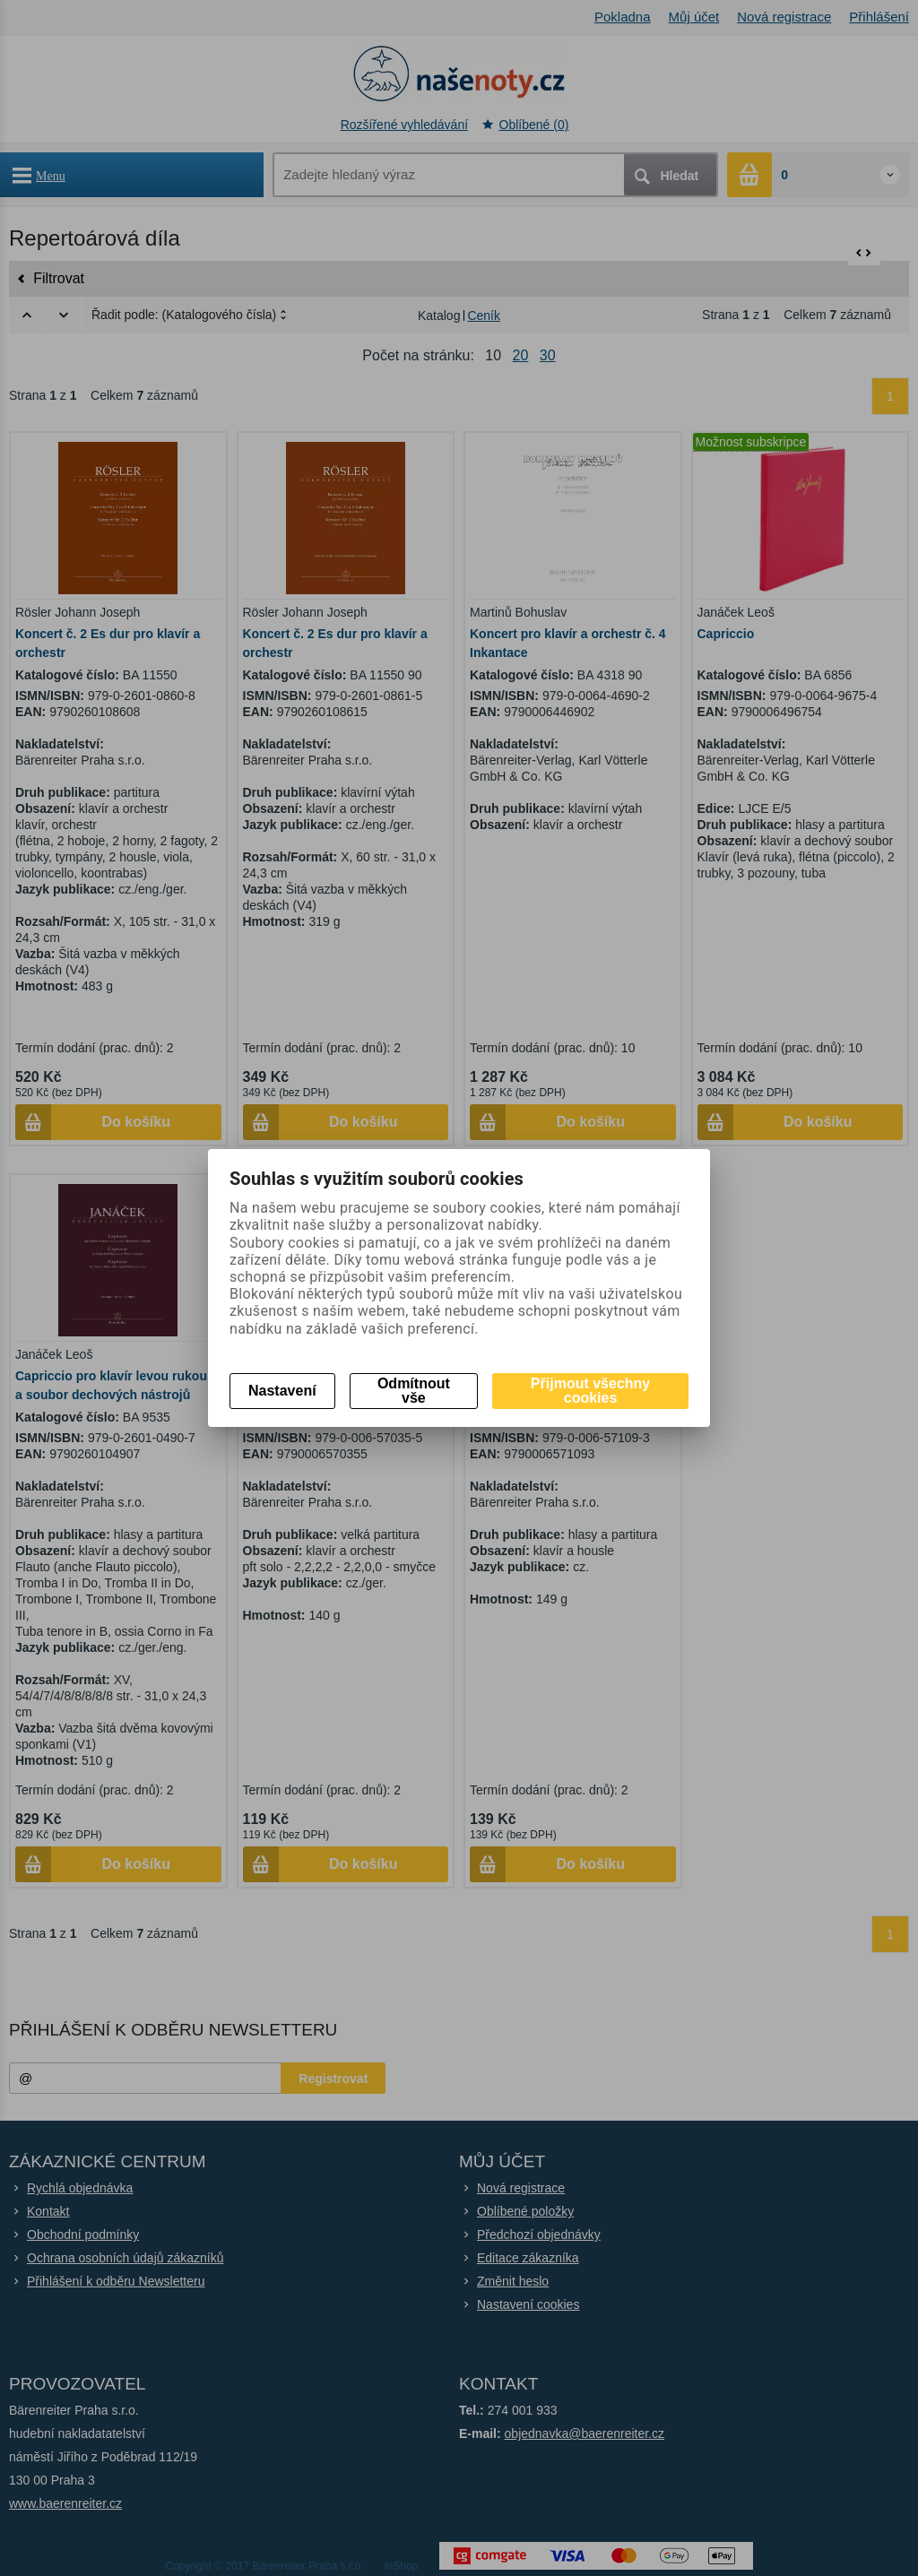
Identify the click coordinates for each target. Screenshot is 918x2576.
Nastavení (282, 1390)
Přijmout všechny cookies (590, 1390)
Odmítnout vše (413, 1390)
